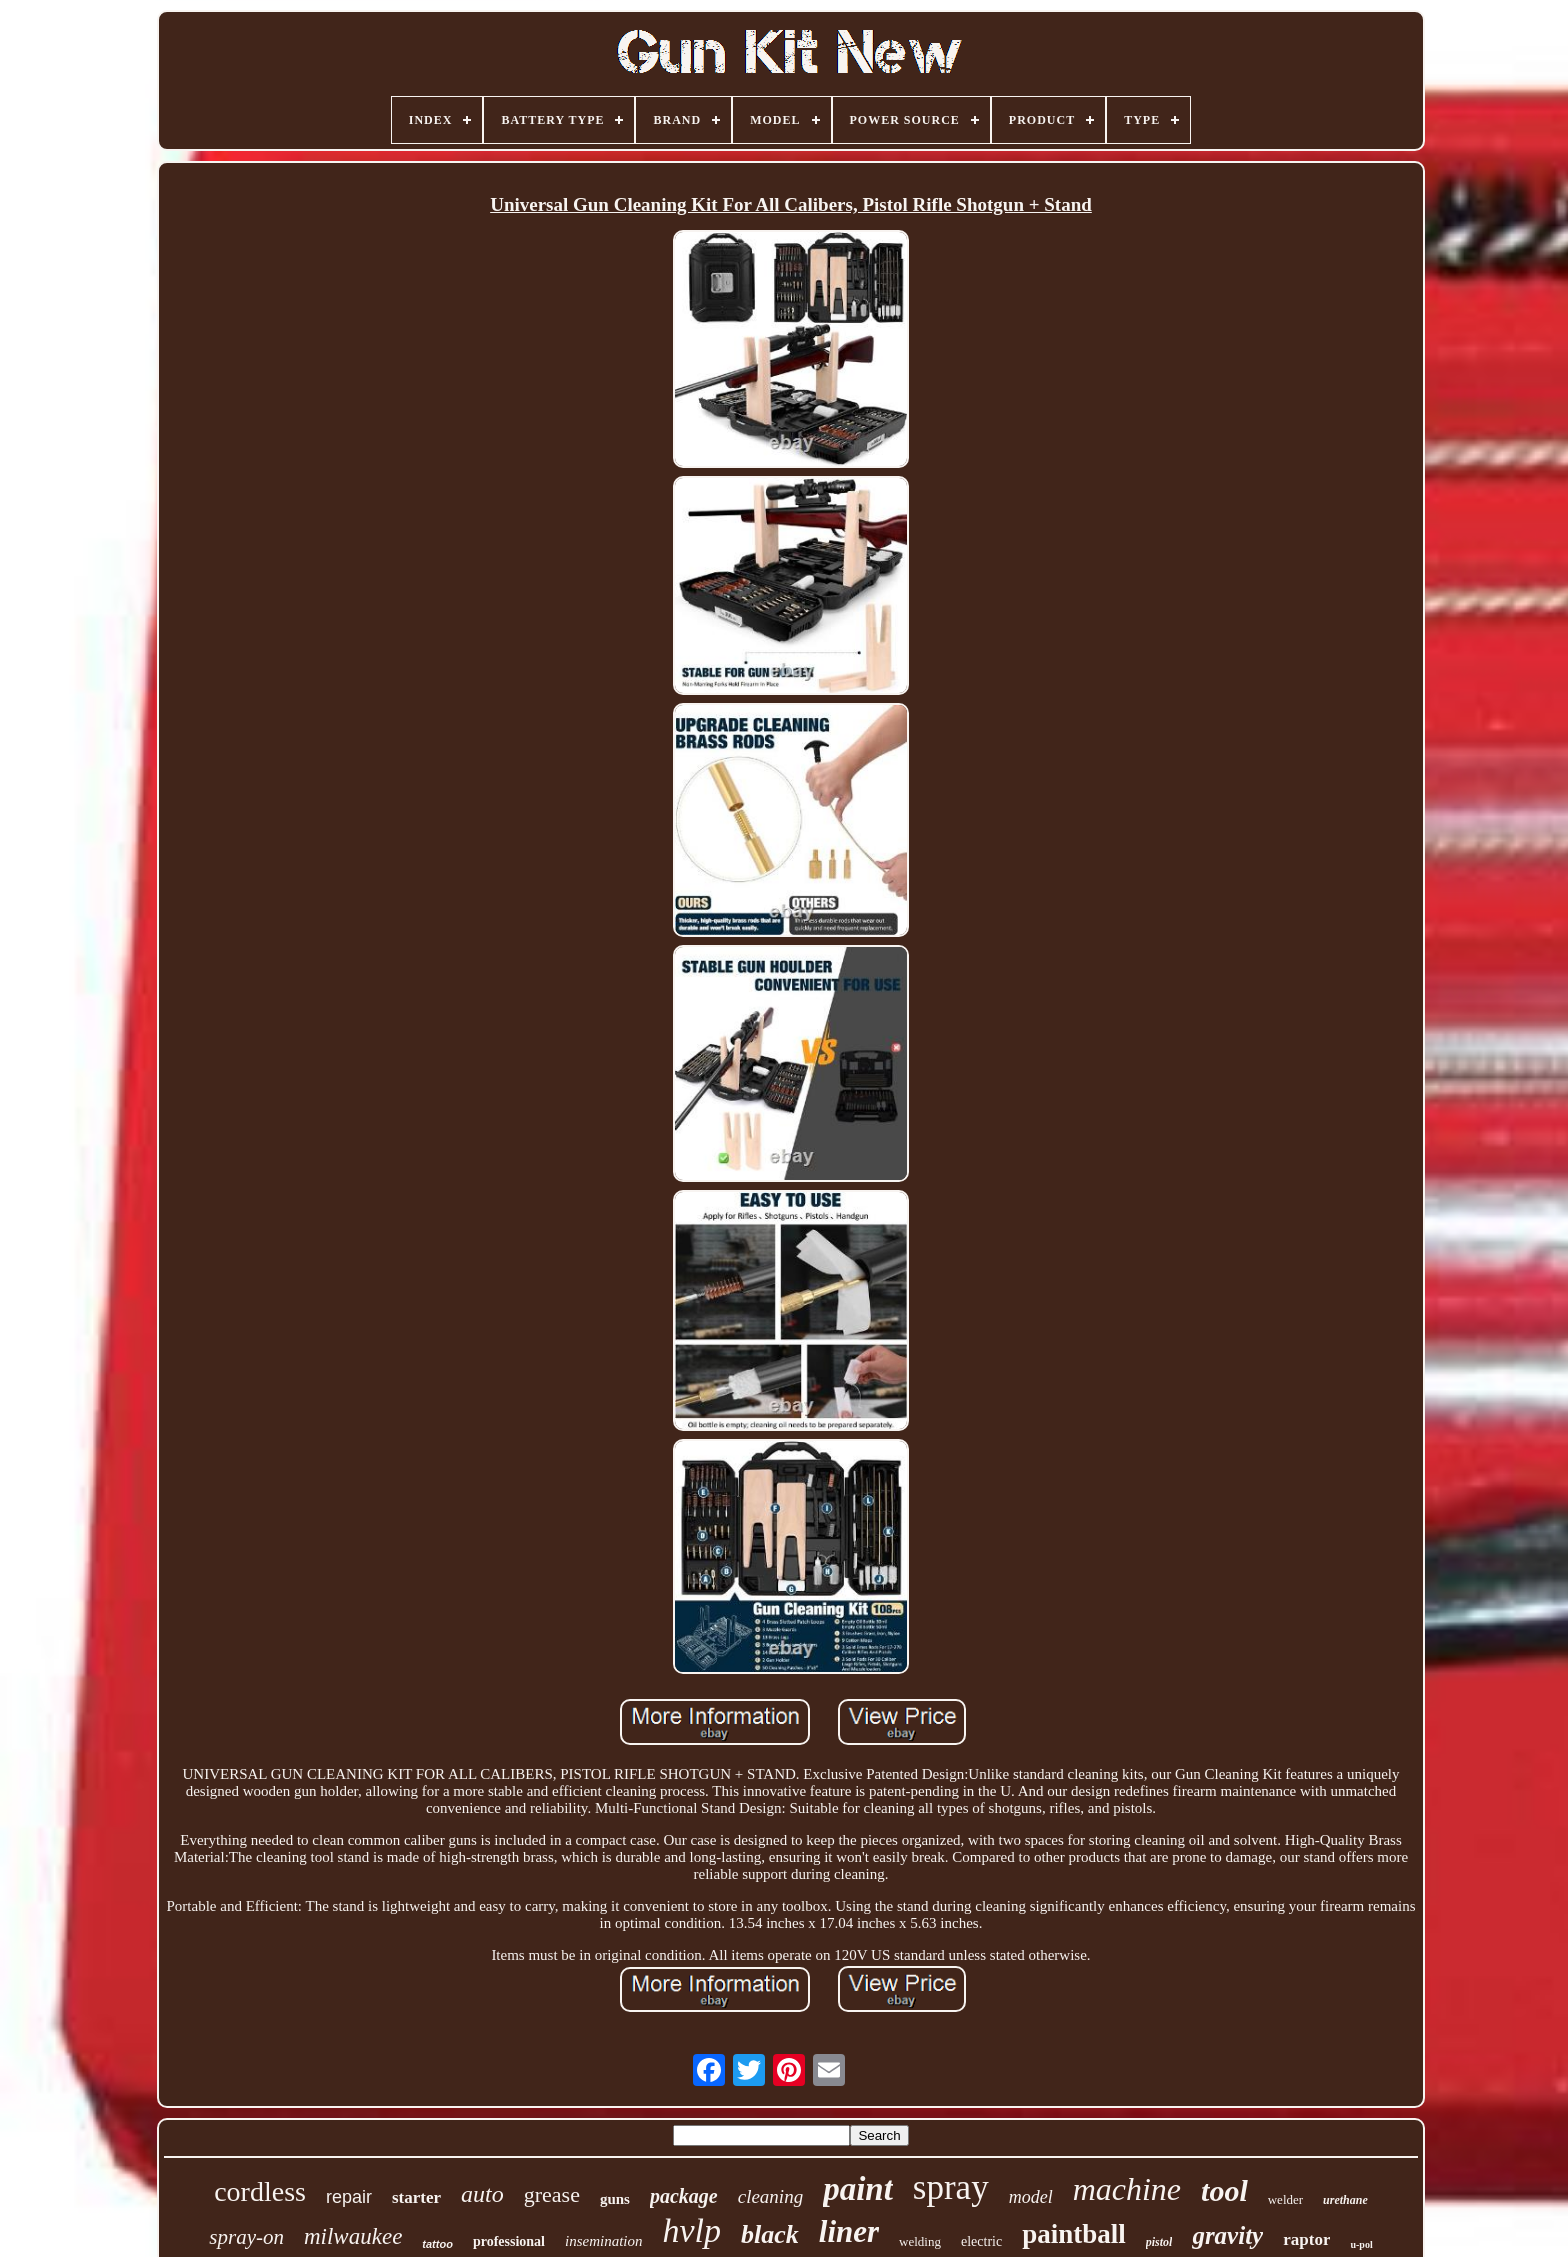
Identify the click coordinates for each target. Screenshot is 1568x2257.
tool (1224, 2190)
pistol (1159, 2242)
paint (858, 2189)
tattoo (437, 2244)
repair (349, 2197)
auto (482, 2194)
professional (509, 2241)
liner (849, 2231)
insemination (604, 2241)
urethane (1345, 2200)
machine (1127, 2189)
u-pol (1361, 2244)
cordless (260, 2191)
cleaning (770, 2196)
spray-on (246, 2237)
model (1031, 2197)
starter (416, 2197)
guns (615, 2199)
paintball (1074, 2234)
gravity (1227, 2235)
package (684, 2196)
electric (981, 2241)
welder (1285, 2199)
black (770, 2234)
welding (920, 2241)
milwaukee (353, 2236)
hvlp (691, 2230)
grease (552, 2194)
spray (951, 2187)
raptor (1306, 2239)
